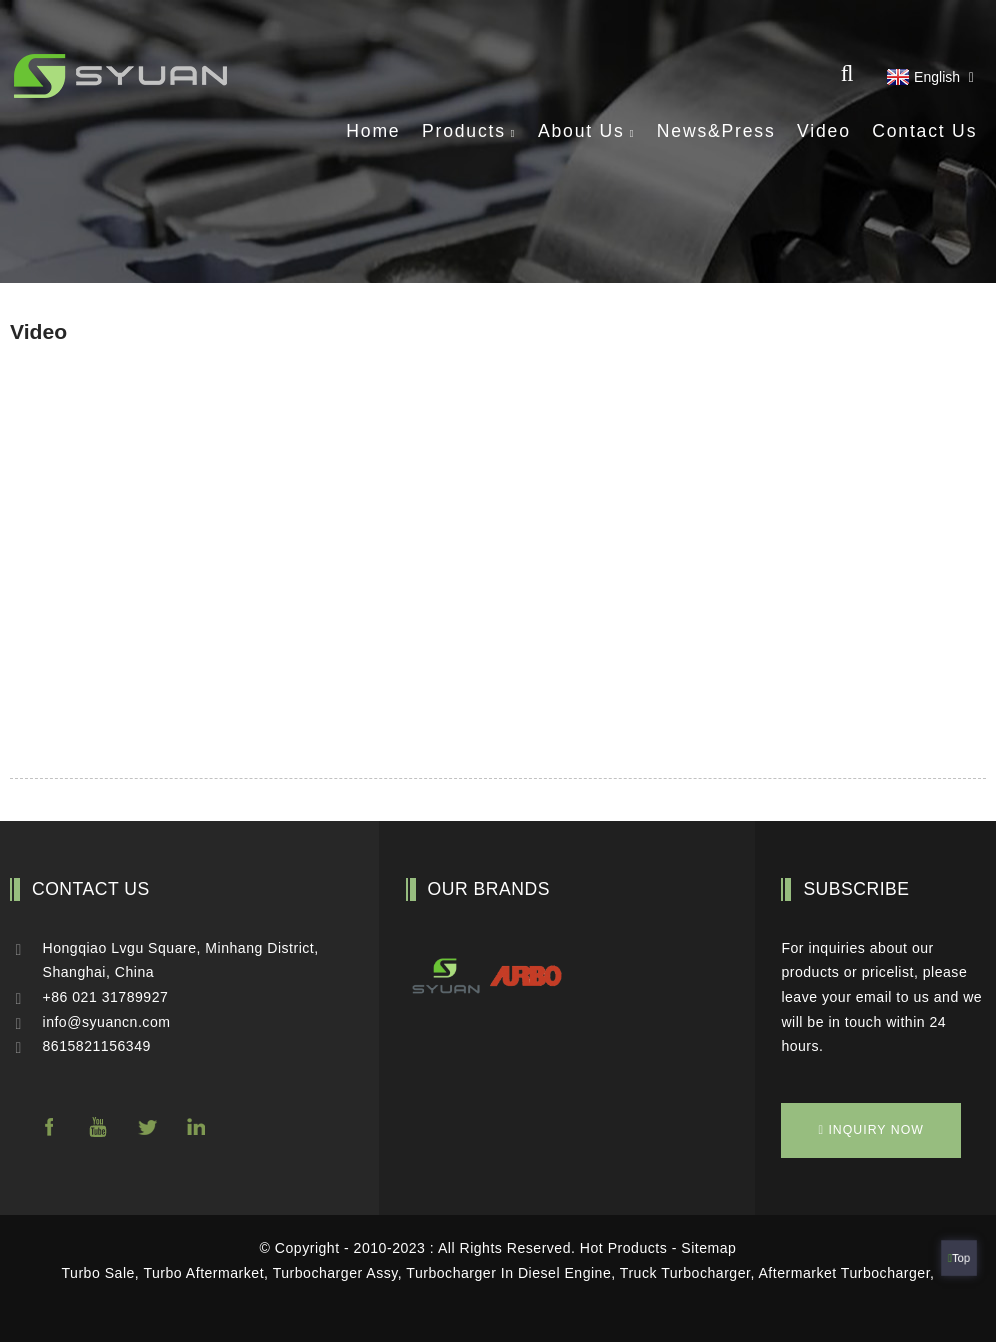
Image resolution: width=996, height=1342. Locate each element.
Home (373, 131)
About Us (586, 131)
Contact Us (924, 131)
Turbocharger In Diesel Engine (508, 1273)
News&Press (716, 131)
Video (824, 131)
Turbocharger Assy (335, 1273)
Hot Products (623, 1248)
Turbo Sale (98, 1273)
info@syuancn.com (107, 1022)
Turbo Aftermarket (203, 1273)
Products (469, 131)
